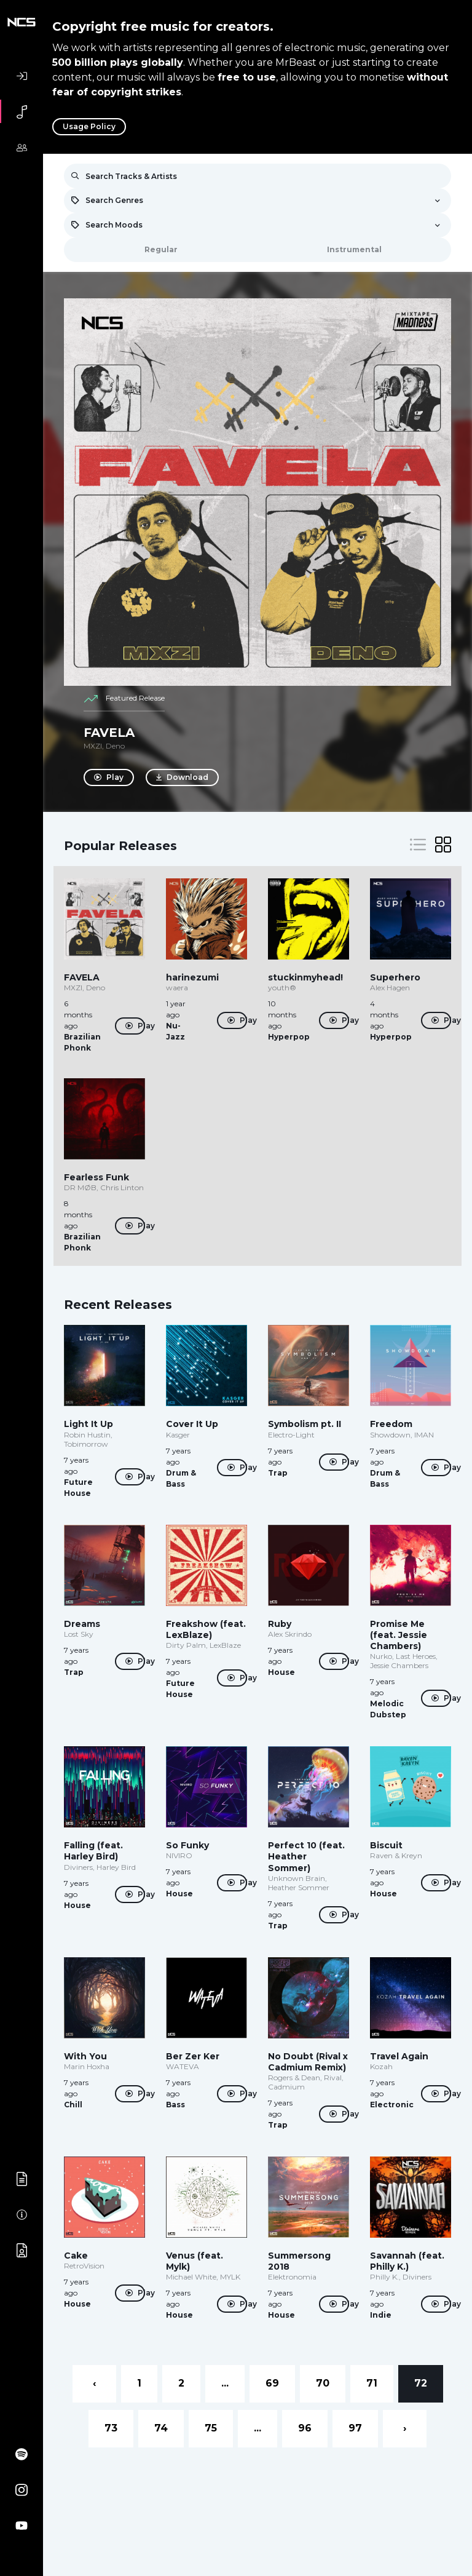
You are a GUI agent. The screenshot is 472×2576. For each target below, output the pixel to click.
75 (211, 2428)
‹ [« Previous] (94, 2383)
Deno (115, 745)
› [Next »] (404, 2428)
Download (183, 777)
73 (110, 2428)
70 (322, 2383)
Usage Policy (89, 126)
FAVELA (109, 732)
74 (161, 2428)
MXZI (93, 745)
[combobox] (257, 200)
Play (109, 777)
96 (305, 2428)
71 (371, 2383)
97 (355, 2428)
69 (272, 2383)
